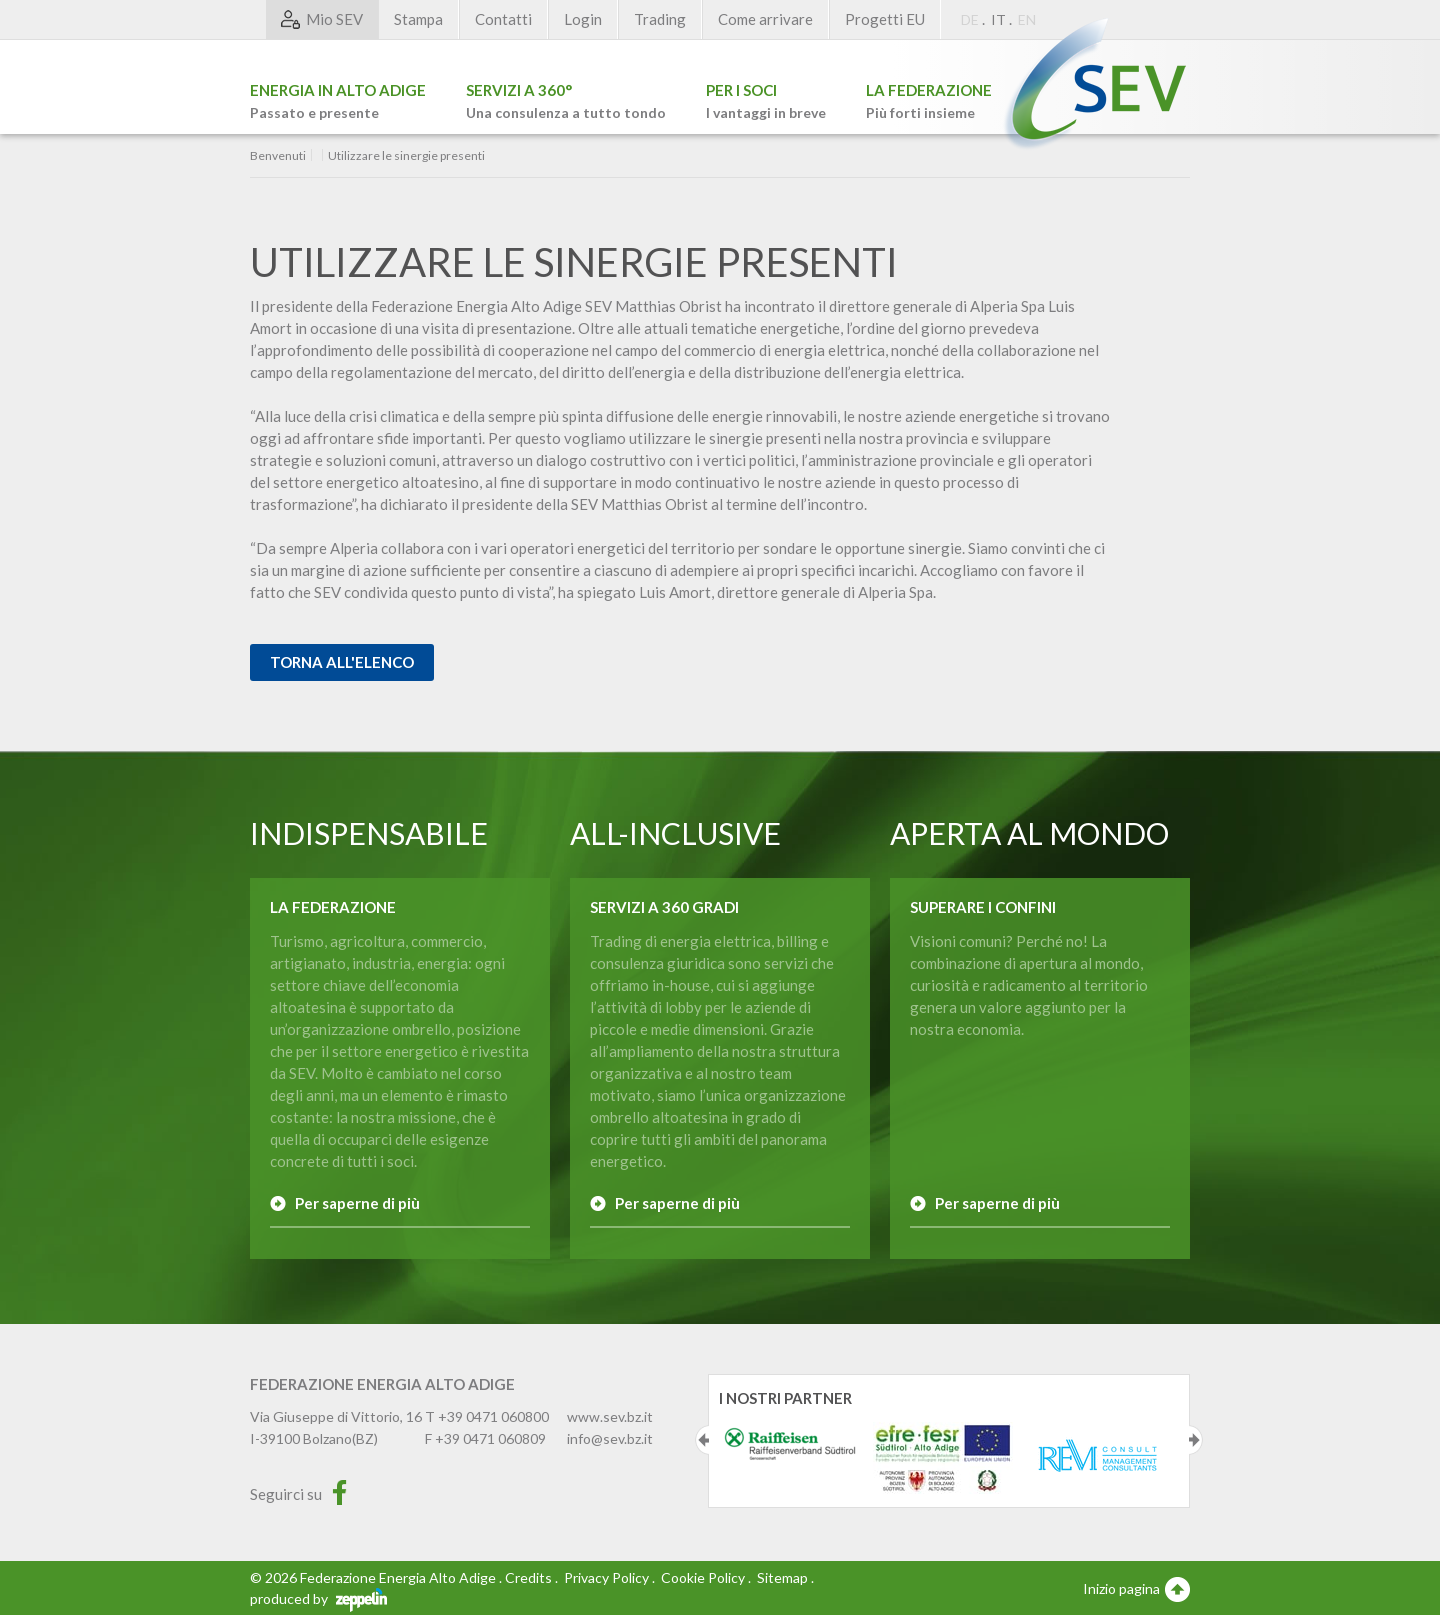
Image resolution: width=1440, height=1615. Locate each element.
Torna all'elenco (342, 662)
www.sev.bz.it (610, 1416)
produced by (318, 1598)
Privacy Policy (606, 1577)
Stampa (418, 19)
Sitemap (782, 1577)
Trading (660, 19)
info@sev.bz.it (610, 1438)
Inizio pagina (1136, 1588)
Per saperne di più (357, 1203)
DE (970, 19)
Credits (528, 1577)
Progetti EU (885, 19)
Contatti (503, 19)
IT (998, 19)
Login (583, 19)
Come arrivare (765, 19)
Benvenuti (278, 156)
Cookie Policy (703, 1577)
